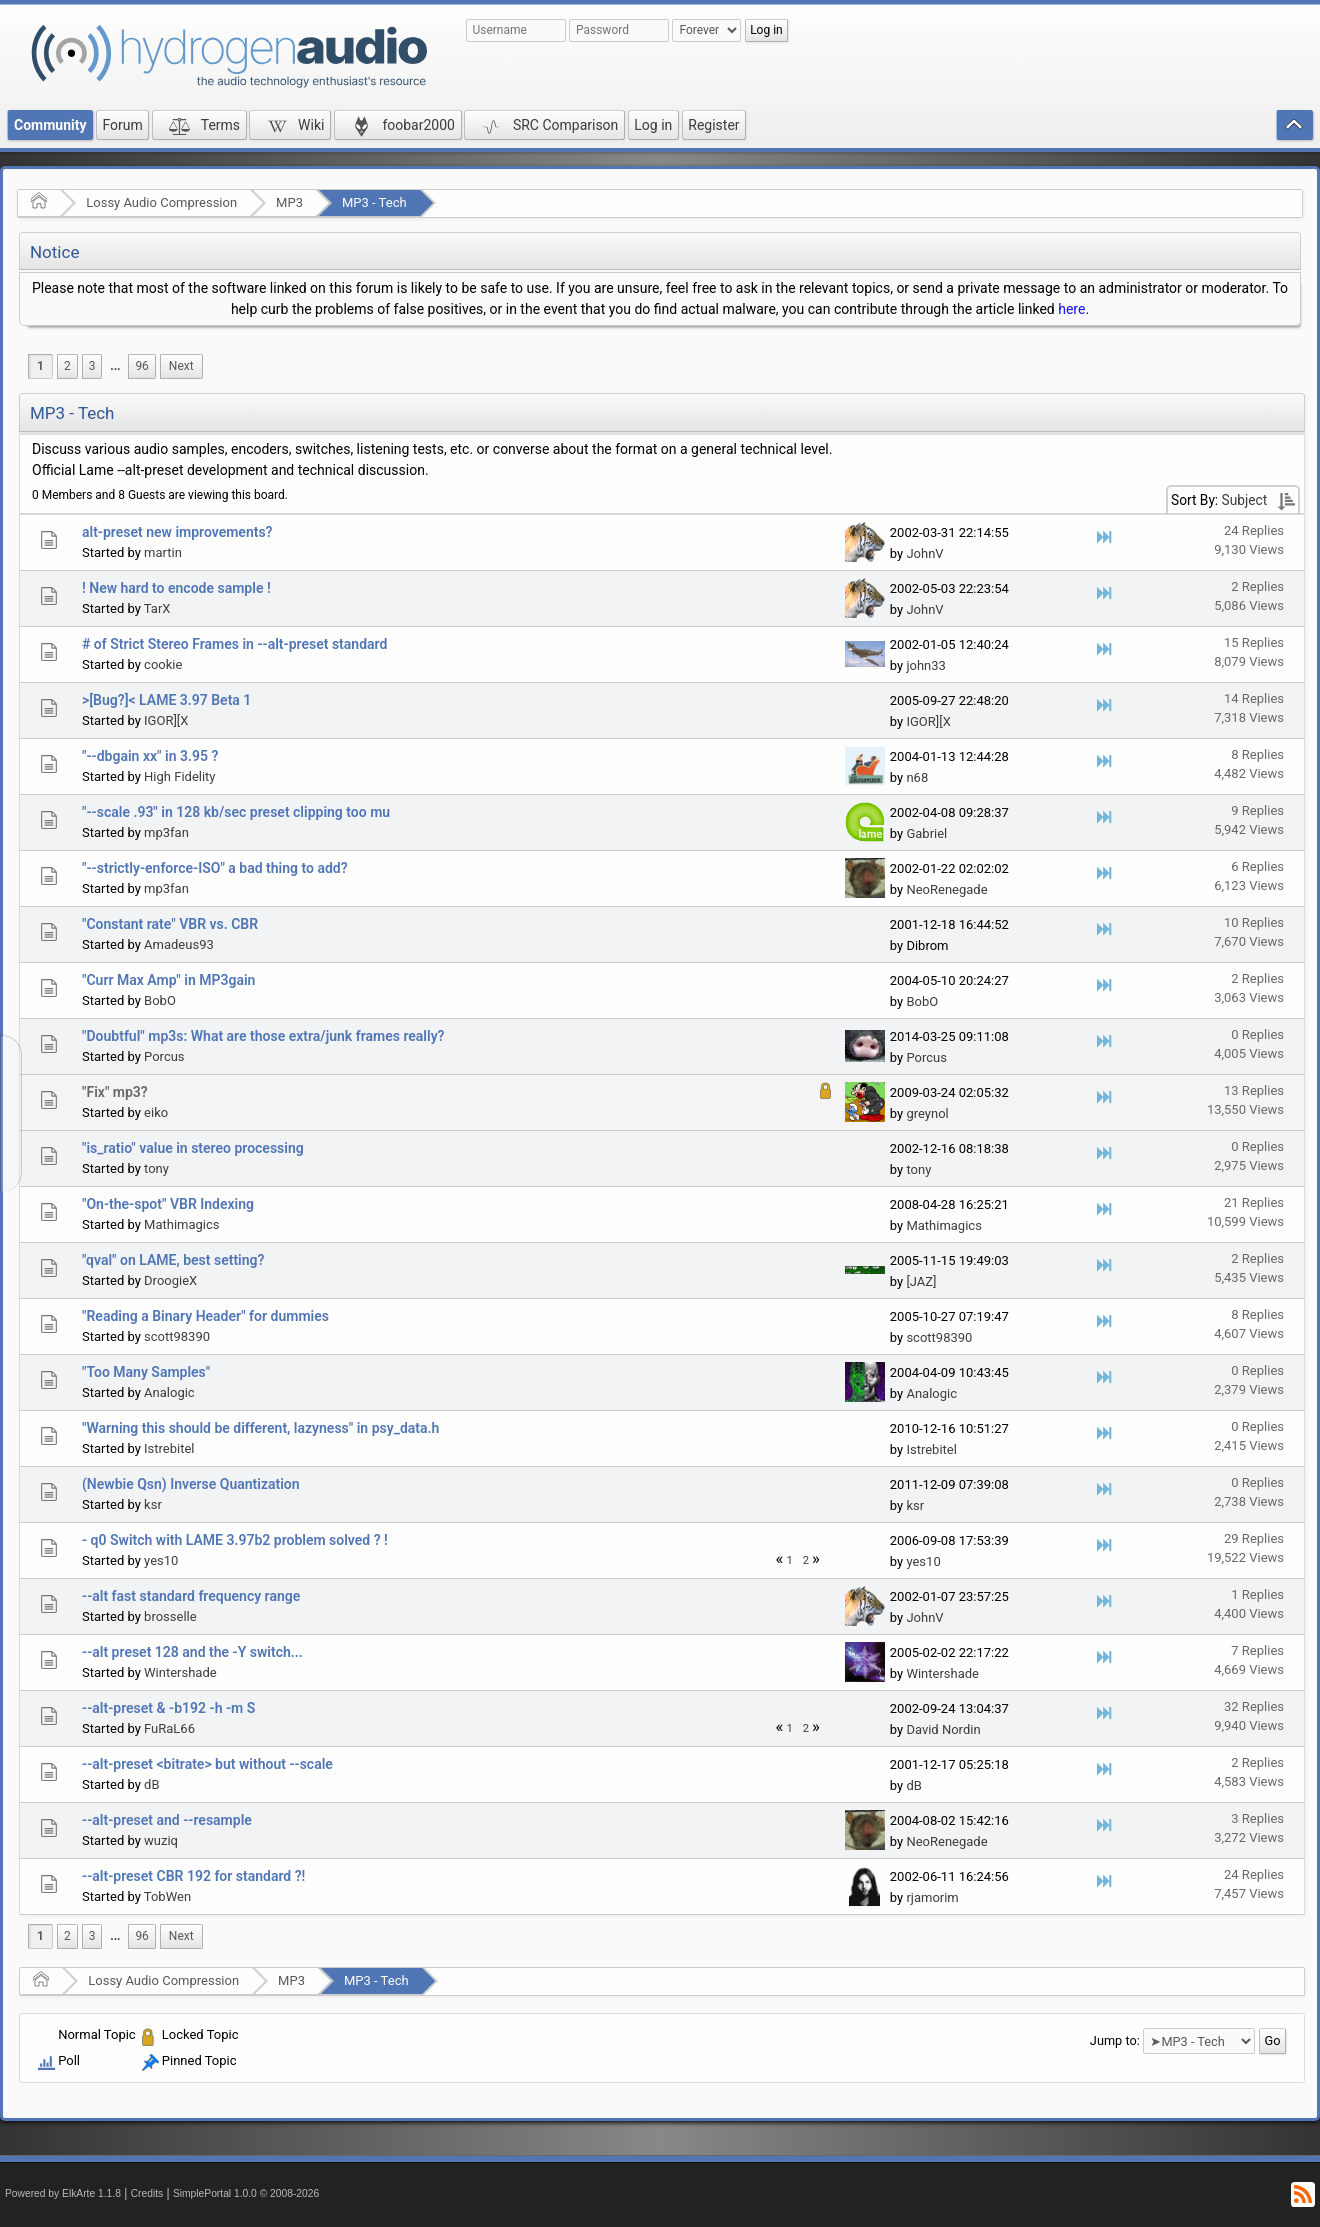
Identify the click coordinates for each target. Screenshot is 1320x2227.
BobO (160, 1000)
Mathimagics (181, 1224)
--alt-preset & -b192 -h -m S (168, 1708)
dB (151, 1784)
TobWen (167, 1896)
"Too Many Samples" (146, 1372)
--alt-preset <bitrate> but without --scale (207, 1764)
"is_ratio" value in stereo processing (193, 1148)
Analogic (169, 1392)
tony (156, 1168)
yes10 (161, 1560)
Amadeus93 (179, 944)
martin (163, 552)
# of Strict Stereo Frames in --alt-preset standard (234, 644)
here (1071, 309)
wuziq (161, 1840)
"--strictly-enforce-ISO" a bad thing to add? (215, 868)
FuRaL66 (169, 1728)
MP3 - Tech (374, 202)
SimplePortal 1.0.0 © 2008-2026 (246, 2193)
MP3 (289, 202)
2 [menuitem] (67, 366)
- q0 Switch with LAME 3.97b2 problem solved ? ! (235, 1540)
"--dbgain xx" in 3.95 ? (150, 756)
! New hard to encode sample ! (176, 588)
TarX (157, 608)
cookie (163, 664)
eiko (156, 1112)
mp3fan (166, 832)
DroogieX (170, 1280)
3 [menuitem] (92, 366)
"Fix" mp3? (115, 1092)
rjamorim (932, 1897)
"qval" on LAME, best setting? (173, 1260)
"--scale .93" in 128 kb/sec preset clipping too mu (236, 812)
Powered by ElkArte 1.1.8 (63, 2193)
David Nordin (943, 1729)
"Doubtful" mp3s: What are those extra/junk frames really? (263, 1036)
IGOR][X (166, 720)
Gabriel (926, 833)
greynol (927, 1113)
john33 (925, 665)
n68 (917, 777)
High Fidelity (179, 776)
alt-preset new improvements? (177, 532)
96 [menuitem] (141, 366)
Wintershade (180, 1672)
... (115, 366)
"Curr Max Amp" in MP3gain (168, 980)
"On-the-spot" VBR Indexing (168, 1204)
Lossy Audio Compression (161, 202)
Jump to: (1115, 2040)
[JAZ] (921, 1281)
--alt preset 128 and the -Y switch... (192, 1652)
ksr (153, 1504)
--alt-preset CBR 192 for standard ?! (193, 1876)
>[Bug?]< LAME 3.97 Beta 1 (166, 700)
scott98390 (177, 1336)
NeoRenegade (946, 889)
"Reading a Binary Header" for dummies (205, 1316)
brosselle (170, 1616)
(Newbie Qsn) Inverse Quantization (191, 1484)
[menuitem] (115, 366)
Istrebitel (169, 1448)
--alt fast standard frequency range (191, 1596)
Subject (1245, 500)
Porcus (164, 1056)
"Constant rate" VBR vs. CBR (170, 924)
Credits (147, 2193)
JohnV (924, 553)
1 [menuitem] (40, 366)
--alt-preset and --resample (167, 1820)
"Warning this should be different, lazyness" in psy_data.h (260, 1428)
